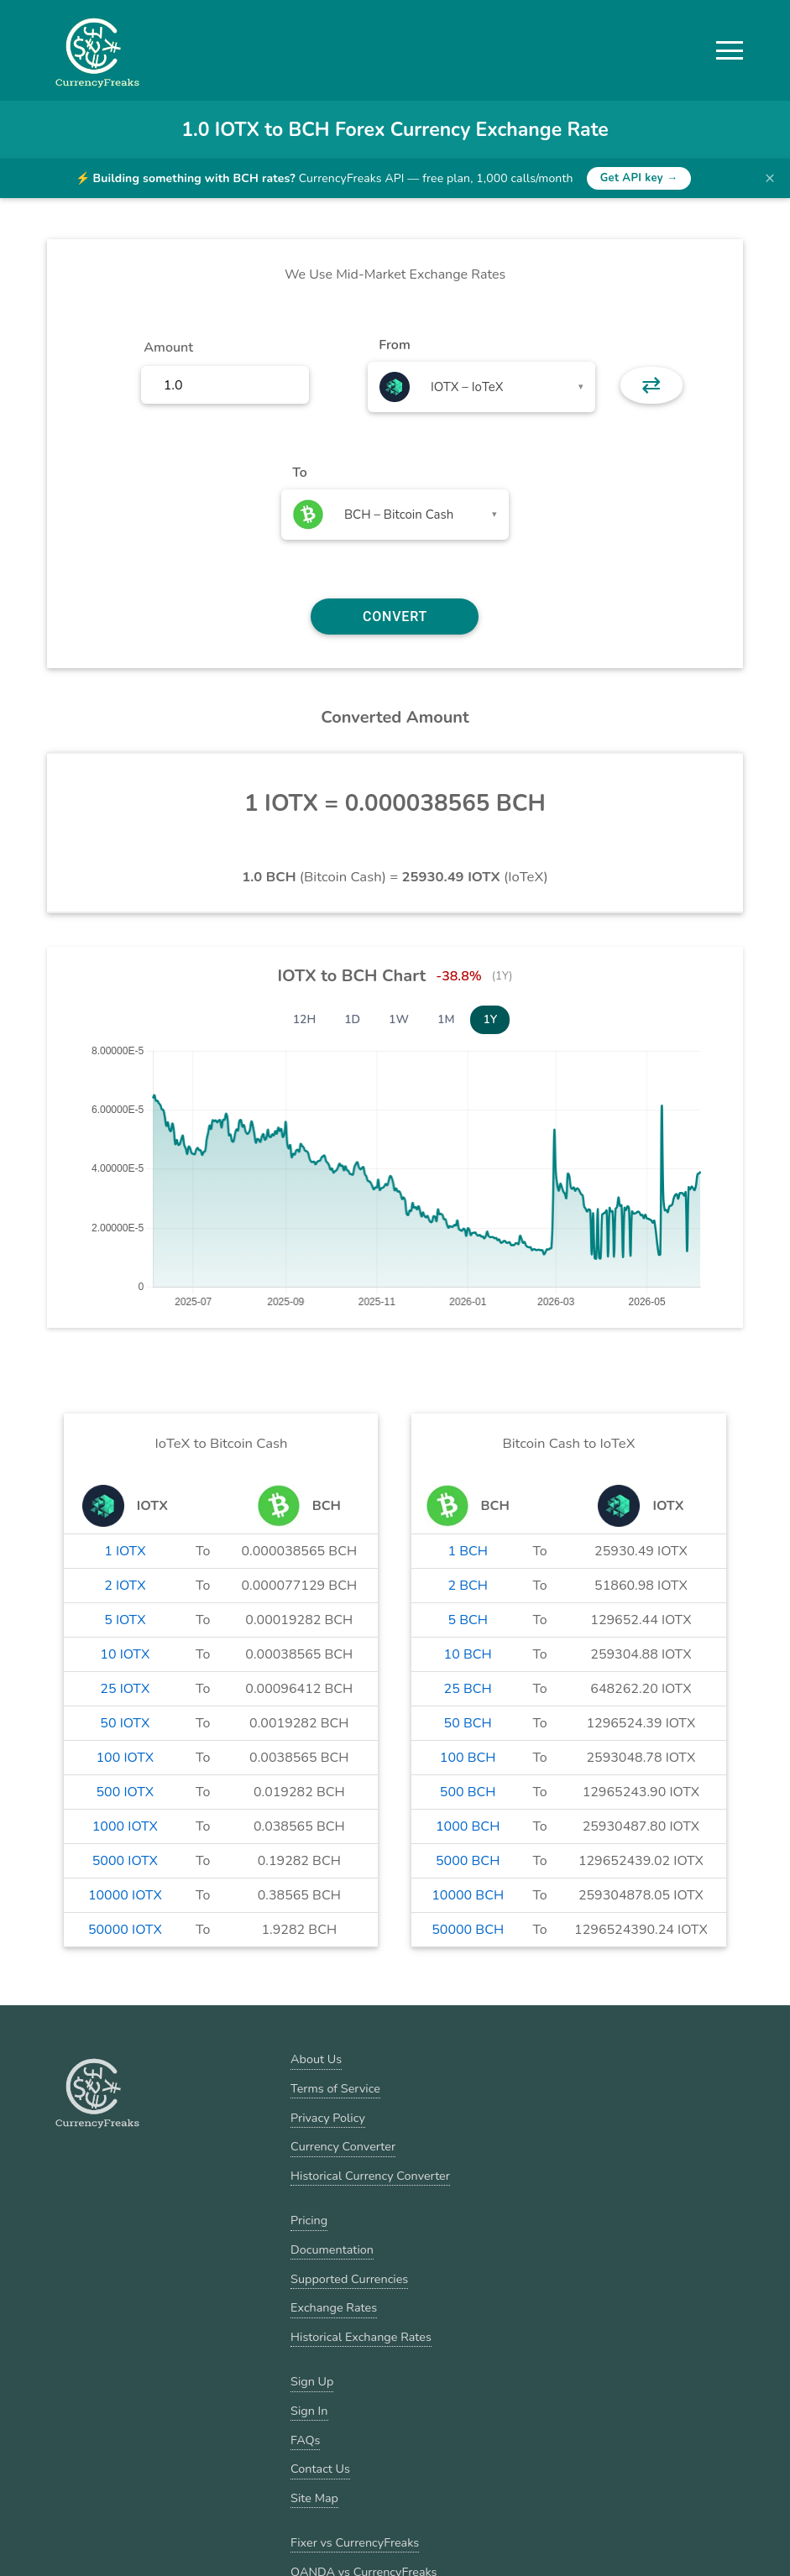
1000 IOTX (125, 1826)
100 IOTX (125, 1757)
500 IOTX (125, 1792)
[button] (729, 50)
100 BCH (468, 1757)
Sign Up (311, 2381)
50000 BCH (468, 1929)
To (299, 472)
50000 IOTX (125, 1929)
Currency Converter (342, 2146)
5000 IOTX (125, 1861)
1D (352, 1019)
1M (445, 1019)
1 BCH (467, 1551)
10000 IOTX (125, 1895)
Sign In (308, 2410)
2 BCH (467, 1585)
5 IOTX (124, 1620)
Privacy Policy (327, 2117)
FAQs (305, 2440)
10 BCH (468, 1654)
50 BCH (468, 1723)
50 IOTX (124, 1723)
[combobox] (481, 387)
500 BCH (468, 1792)
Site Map (314, 2498)
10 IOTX (124, 1654)
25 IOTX (124, 1689)
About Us (316, 2059)
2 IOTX (124, 1585)
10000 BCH (468, 1895)
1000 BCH (468, 1826)
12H (305, 1019)
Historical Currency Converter (370, 2175)
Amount (168, 347)
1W (399, 1019)
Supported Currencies (349, 2278)
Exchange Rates (333, 2307)
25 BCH (468, 1689)
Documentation (332, 2249)
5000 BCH (468, 1861)
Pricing (308, 2220)
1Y (490, 1019)
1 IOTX (124, 1551)
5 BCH (467, 1620)
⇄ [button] (651, 385)
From (394, 345)
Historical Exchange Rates (361, 2336)
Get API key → (639, 177)
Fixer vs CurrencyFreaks (354, 2542)
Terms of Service (335, 2088)
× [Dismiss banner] (770, 178)
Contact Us (320, 2468)
